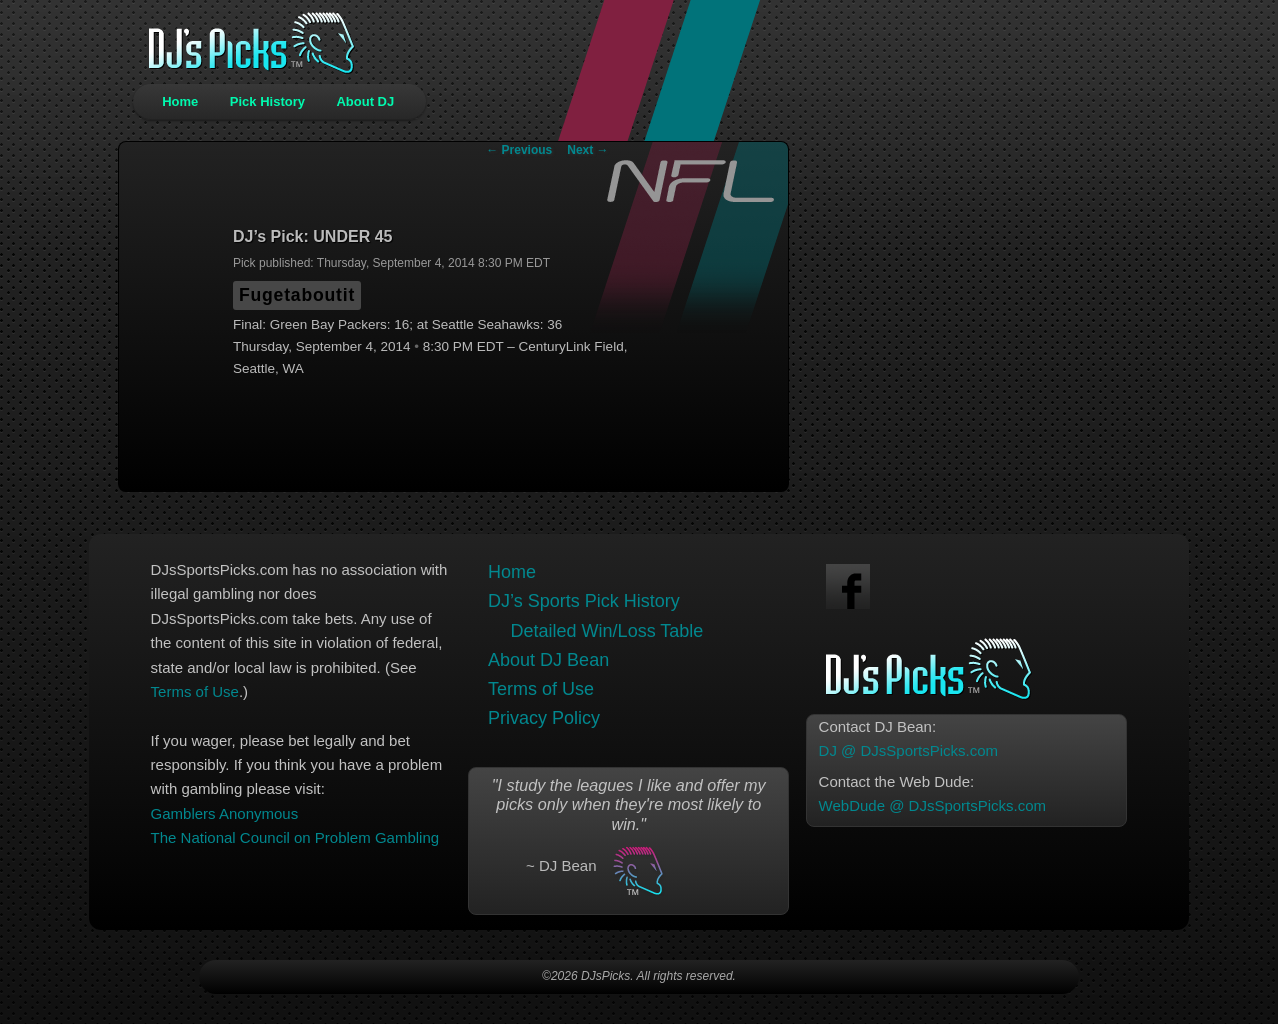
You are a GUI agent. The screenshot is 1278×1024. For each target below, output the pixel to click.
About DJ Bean (548, 660)
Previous (519, 150)
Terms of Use (195, 691)
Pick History (267, 101)
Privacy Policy (544, 718)
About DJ (365, 101)
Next (587, 150)
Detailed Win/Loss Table (607, 631)
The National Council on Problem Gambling (295, 837)
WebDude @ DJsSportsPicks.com (933, 805)
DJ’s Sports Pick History (584, 601)
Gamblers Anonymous (225, 813)
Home (180, 101)
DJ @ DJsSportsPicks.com (908, 750)
